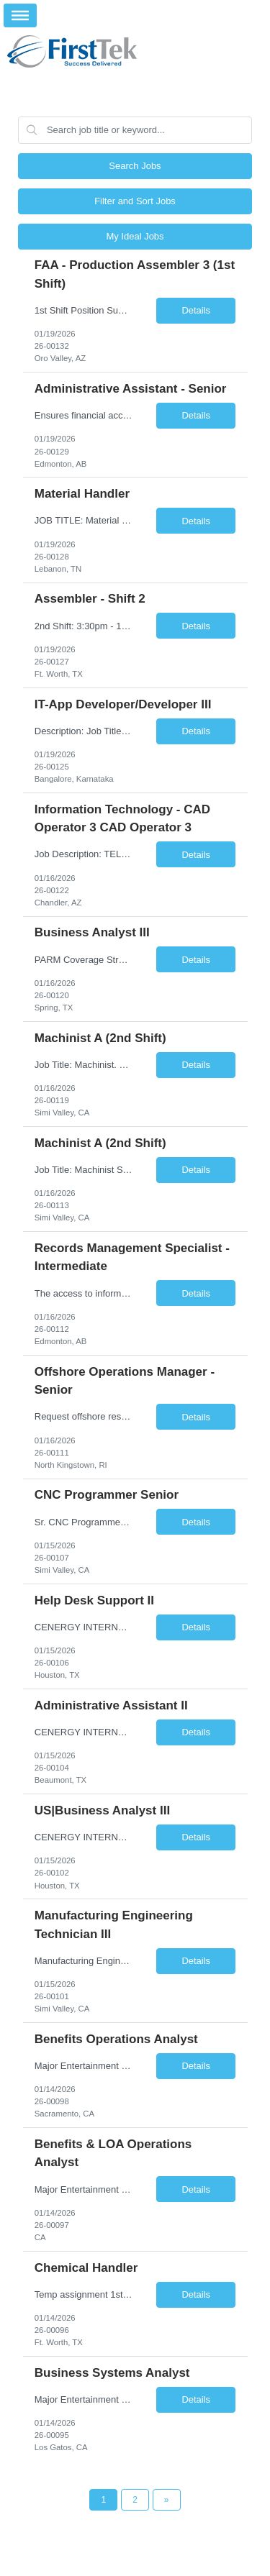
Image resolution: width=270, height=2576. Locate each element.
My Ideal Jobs (134, 236)
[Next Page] (167, 2500)
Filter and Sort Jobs (135, 201)
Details (195, 310)
